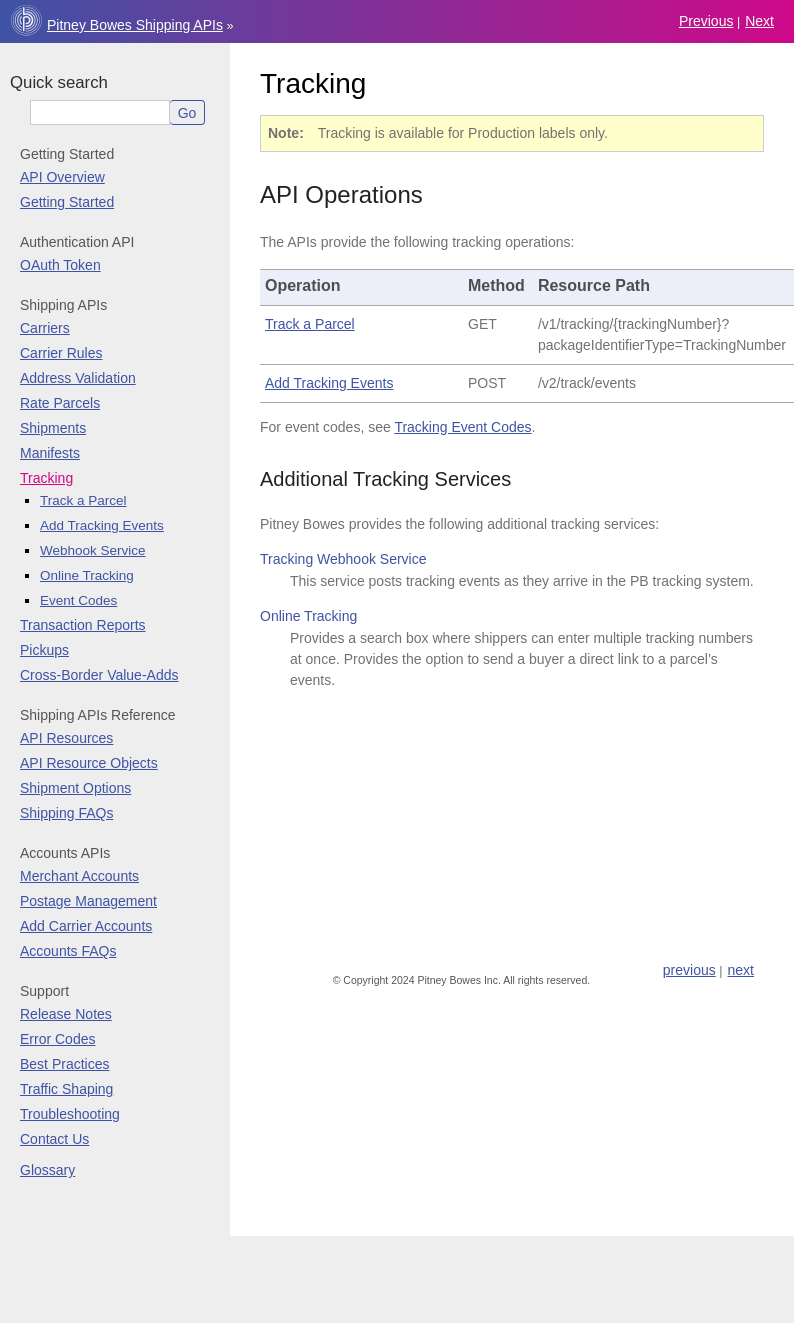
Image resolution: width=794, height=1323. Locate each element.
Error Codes (57, 1039)
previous (706, 21)
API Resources (66, 738)
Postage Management (88, 901)
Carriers (45, 328)
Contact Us (54, 1139)
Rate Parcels (60, 403)
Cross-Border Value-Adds (99, 675)
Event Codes (78, 600)
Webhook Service (93, 550)
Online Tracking (87, 575)
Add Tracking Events (102, 525)
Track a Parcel (83, 500)
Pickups (44, 650)
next (759, 21)
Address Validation (78, 378)
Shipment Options (75, 788)
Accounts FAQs (68, 951)
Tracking (46, 478)
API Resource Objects (89, 763)
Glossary (47, 1170)
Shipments (53, 428)
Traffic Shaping (66, 1089)
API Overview (62, 177)
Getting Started (67, 202)
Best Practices (64, 1064)
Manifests (50, 453)
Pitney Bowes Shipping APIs (135, 25)
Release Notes (66, 1014)
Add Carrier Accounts (86, 926)
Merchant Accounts (79, 876)
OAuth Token (60, 265)
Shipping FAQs (66, 813)
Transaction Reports (83, 625)
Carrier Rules (61, 353)
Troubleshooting (70, 1114)
